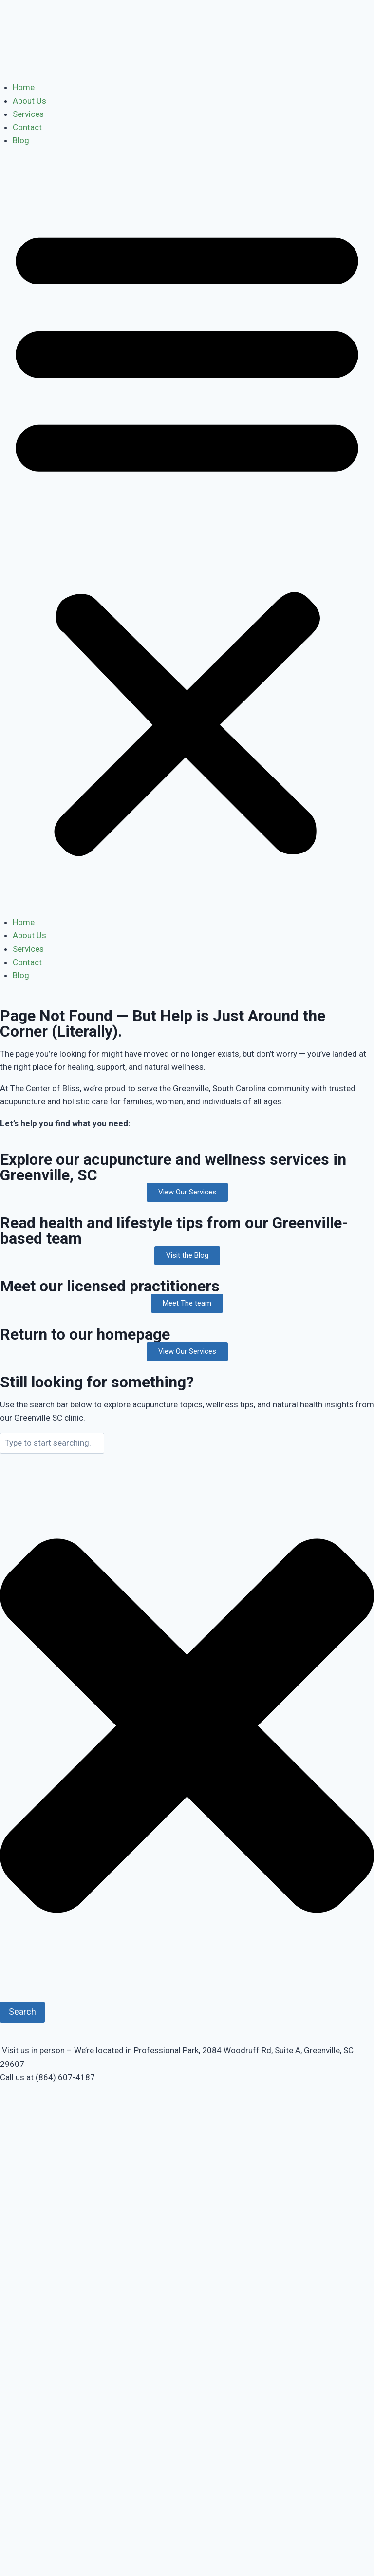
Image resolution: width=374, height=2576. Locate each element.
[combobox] (52, 1443)
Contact (27, 127)
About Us (29, 101)
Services (28, 114)
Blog (21, 140)
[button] (187, 538)
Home (24, 87)
